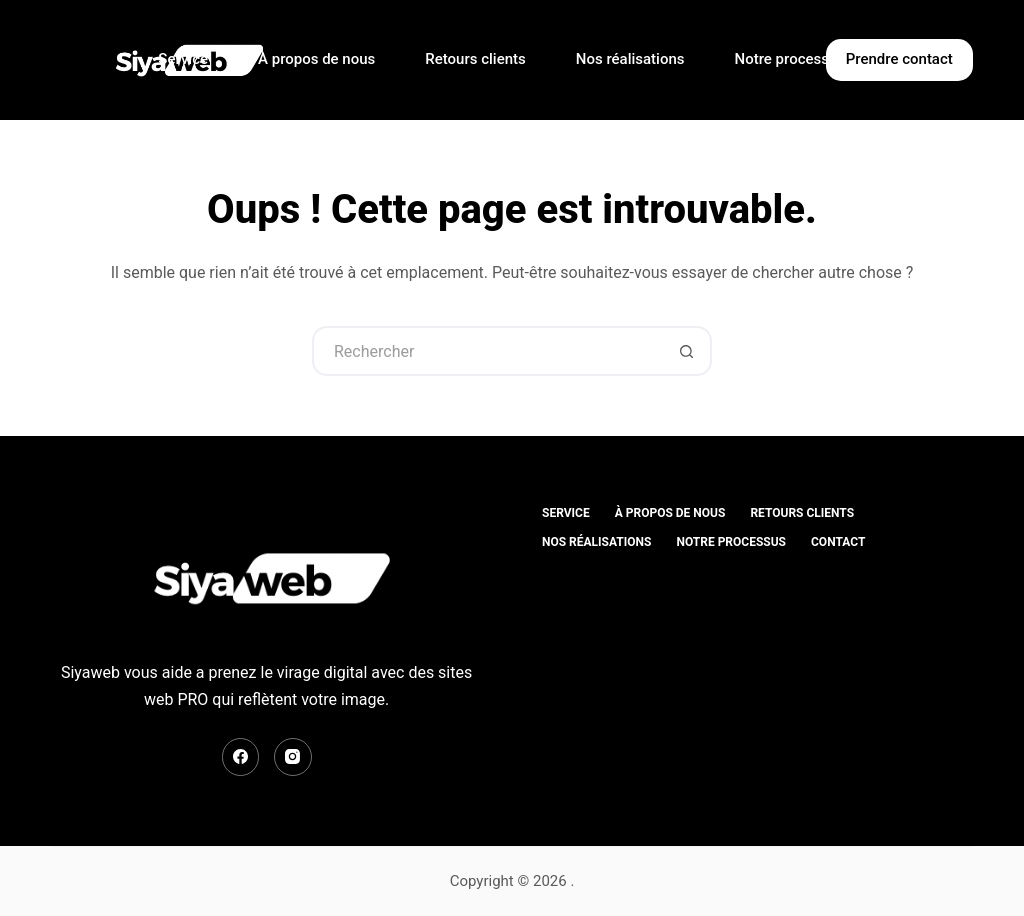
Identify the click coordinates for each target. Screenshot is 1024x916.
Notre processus (790, 59)
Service (183, 59)
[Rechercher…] (487, 351)
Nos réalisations (630, 59)
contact (838, 542)
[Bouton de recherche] (687, 351)
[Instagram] (293, 757)
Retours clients (475, 59)
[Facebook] (241, 757)
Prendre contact (899, 59)
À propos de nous (316, 59)
